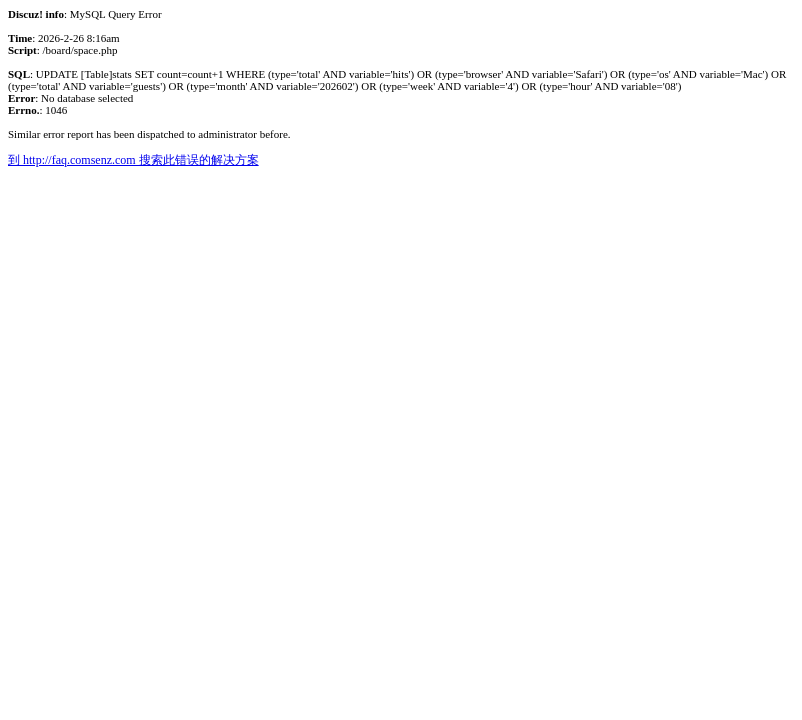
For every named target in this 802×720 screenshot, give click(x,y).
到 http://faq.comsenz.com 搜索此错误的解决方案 (133, 160)
